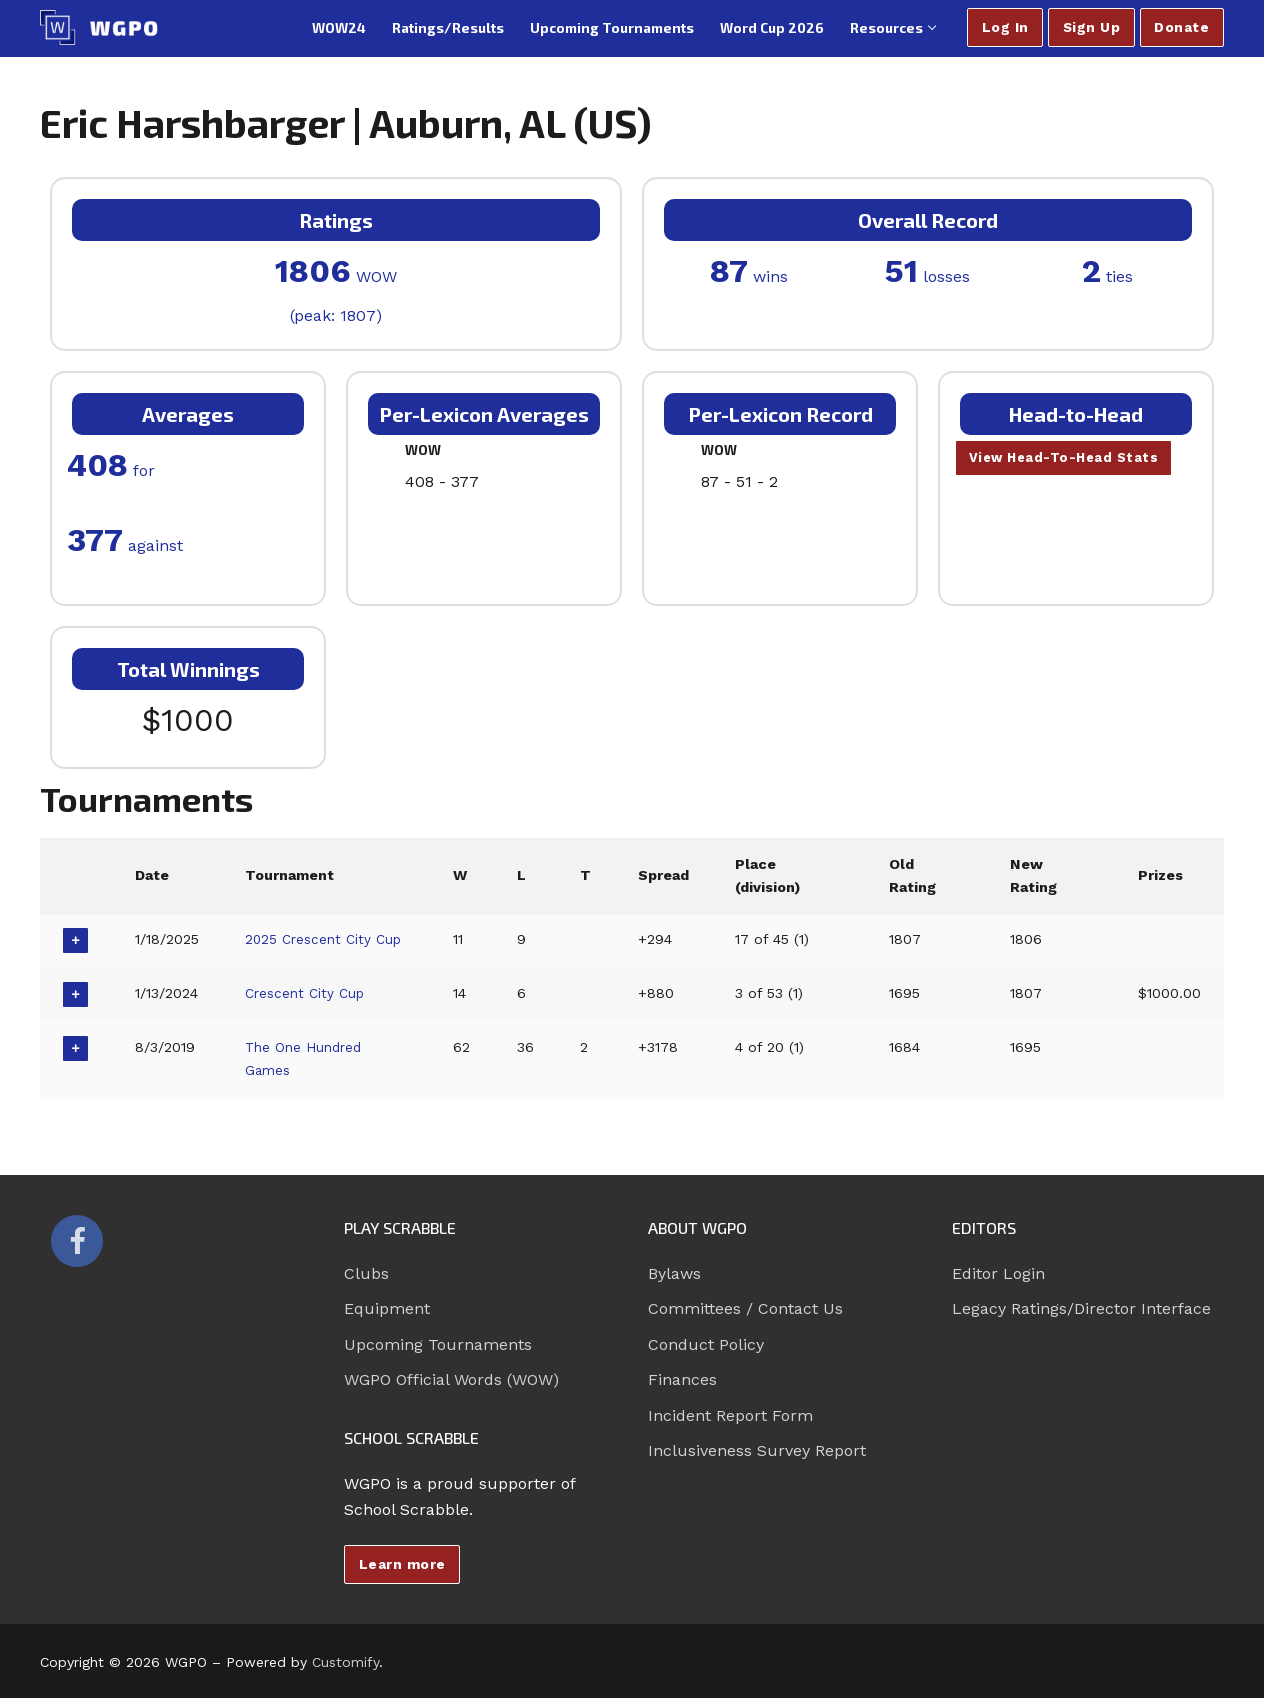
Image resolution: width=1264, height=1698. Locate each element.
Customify (345, 1662)
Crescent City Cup (308, 993)
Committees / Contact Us (745, 1308)
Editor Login (998, 1273)
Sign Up (1092, 27)
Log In (1005, 27)
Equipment (387, 1308)
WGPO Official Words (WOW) (451, 1379)
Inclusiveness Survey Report (757, 1450)
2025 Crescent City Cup (327, 939)
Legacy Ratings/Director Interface (1081, 1308)
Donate (1181, 27)
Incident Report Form (730, 1415)
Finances (682, 1379)
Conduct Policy (706, 1344)
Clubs (366, 1273)
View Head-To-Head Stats (1068, 459)
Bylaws (674, 1273)
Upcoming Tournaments (438, 1344)
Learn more (402, 1564)
